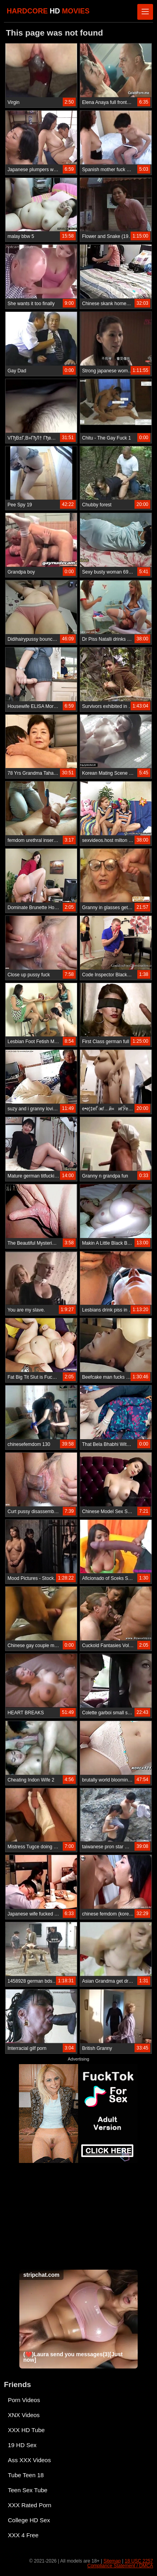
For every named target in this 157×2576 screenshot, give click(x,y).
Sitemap (112, 2561)
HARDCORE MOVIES (48, 11)
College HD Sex (29, 2520)
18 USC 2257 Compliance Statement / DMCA (120, 2563)
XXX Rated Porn (29, 2505)
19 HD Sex (22, 2445)
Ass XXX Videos (29, 2460)
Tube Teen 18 (26, 2475)
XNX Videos (24, 2415)
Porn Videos (24, 2400)
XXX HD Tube (26, 2430)
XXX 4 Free (23, 2535)
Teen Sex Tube (27, 2490)
